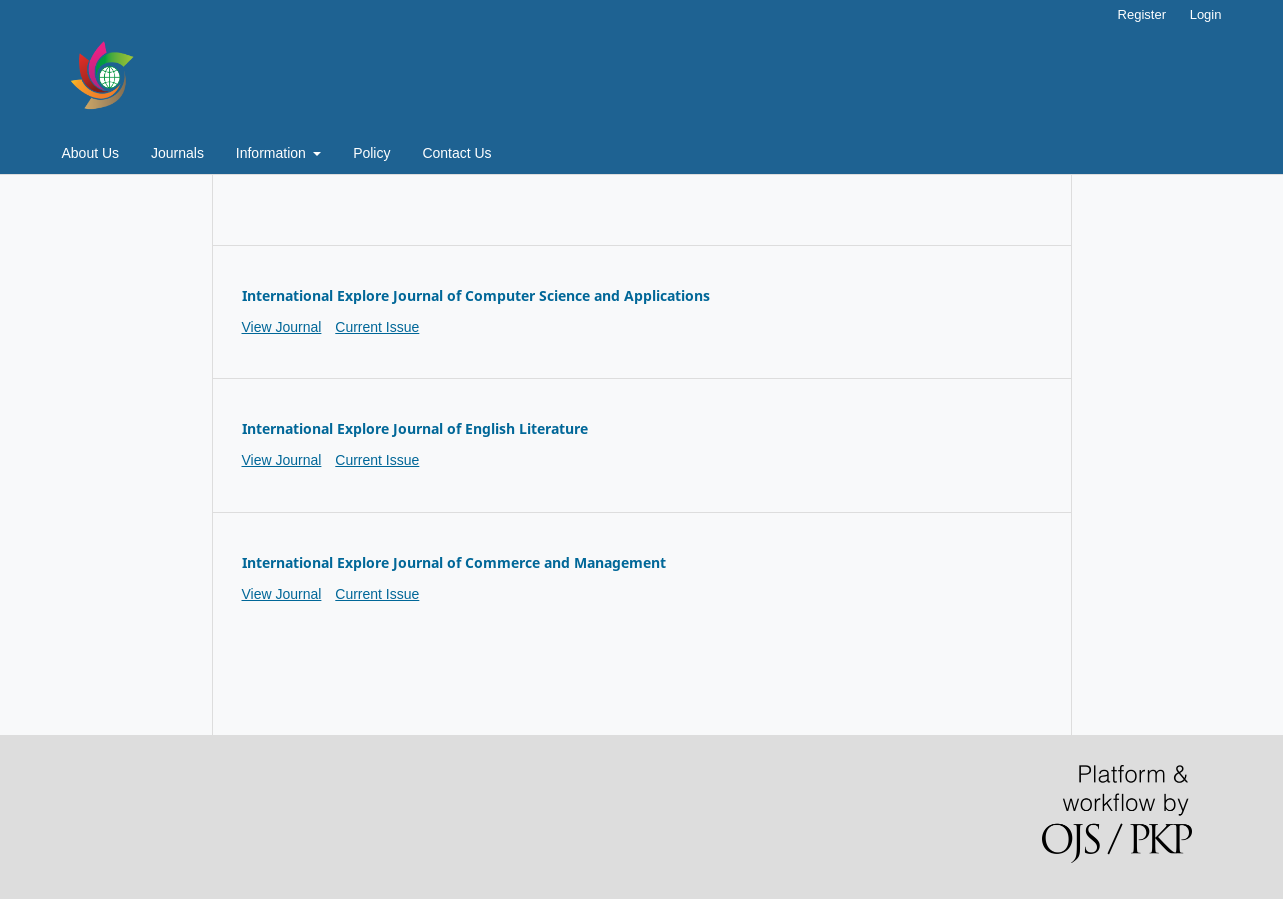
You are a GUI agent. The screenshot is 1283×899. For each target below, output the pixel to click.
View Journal (282, 327)
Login (1206, 14)
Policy (371, 153)
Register (1142, 14)
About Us (91, 153)
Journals (177, 153)
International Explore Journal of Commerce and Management (454, 562)
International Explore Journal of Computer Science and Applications (476, 295)
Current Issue (377, 327)
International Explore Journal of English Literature (415, 428)
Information (273, 153)
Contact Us (456, 153)
